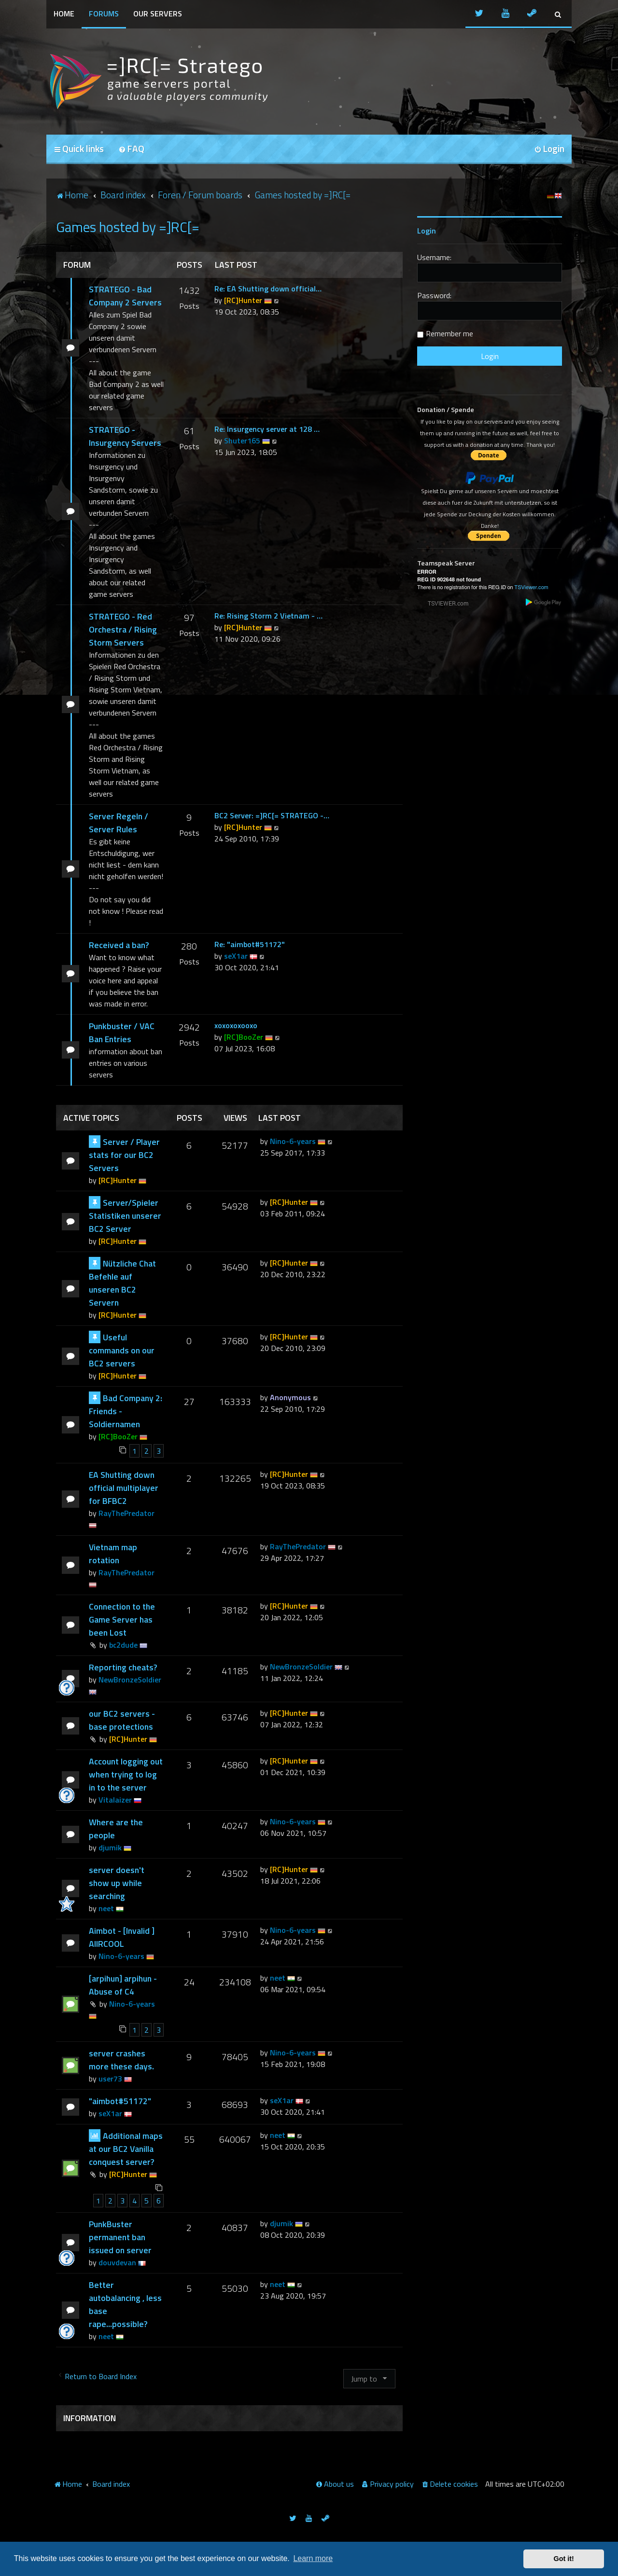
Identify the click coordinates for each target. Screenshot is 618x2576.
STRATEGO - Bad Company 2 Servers (125, 296)
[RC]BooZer (243, 1037)
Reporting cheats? (123, 1667)
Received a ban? (119, 944)
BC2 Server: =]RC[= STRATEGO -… (271, 815)
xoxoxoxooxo (235, 1025)
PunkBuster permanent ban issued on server (120, 2237)
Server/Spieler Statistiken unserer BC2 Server (125, 1215)
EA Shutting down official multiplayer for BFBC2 (123, 1487)
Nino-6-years (293, 1141)
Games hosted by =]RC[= (127, 226)
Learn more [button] (313, 2558)
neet (106, 1908)
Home (64, 13)
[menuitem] (131, 149)
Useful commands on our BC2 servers (121, 1350)
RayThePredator (126, 1513)
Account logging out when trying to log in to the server (126, 1774)
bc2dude (123, 1645)
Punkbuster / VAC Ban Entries (121, 1032)
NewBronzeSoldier (129, 1679)
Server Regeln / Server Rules (118, 823)
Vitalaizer (115, 1799)
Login (426, 230)
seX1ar (236, 956)
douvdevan (117, 2262)
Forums (104, 13)
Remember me (449, 333)
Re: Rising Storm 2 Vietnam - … (268, 615)
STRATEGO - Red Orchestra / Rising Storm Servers (123, 629)
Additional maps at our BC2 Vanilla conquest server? (126, 2148)
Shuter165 (242, 440)
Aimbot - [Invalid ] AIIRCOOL (121, 1937)
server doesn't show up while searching (116, 1882)
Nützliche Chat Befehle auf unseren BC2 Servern (122, 1283)
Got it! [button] (564, 2558)
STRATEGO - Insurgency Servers (125, 436)
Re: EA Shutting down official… (268, 288)
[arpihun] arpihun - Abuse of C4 (123, 1985)
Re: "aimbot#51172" (249, 944)
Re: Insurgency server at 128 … (267, 429)
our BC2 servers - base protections (122, 1720)
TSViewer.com (531, 587)
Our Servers (157, 13)
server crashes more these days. (121, 2060)
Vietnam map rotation (113, 1554)
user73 (110, 2078)
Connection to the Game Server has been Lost (122, 1619)
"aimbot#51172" (120, 2101)
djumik (110, 1847)
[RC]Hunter (243, 300)
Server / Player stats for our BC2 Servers (124, 1154)
